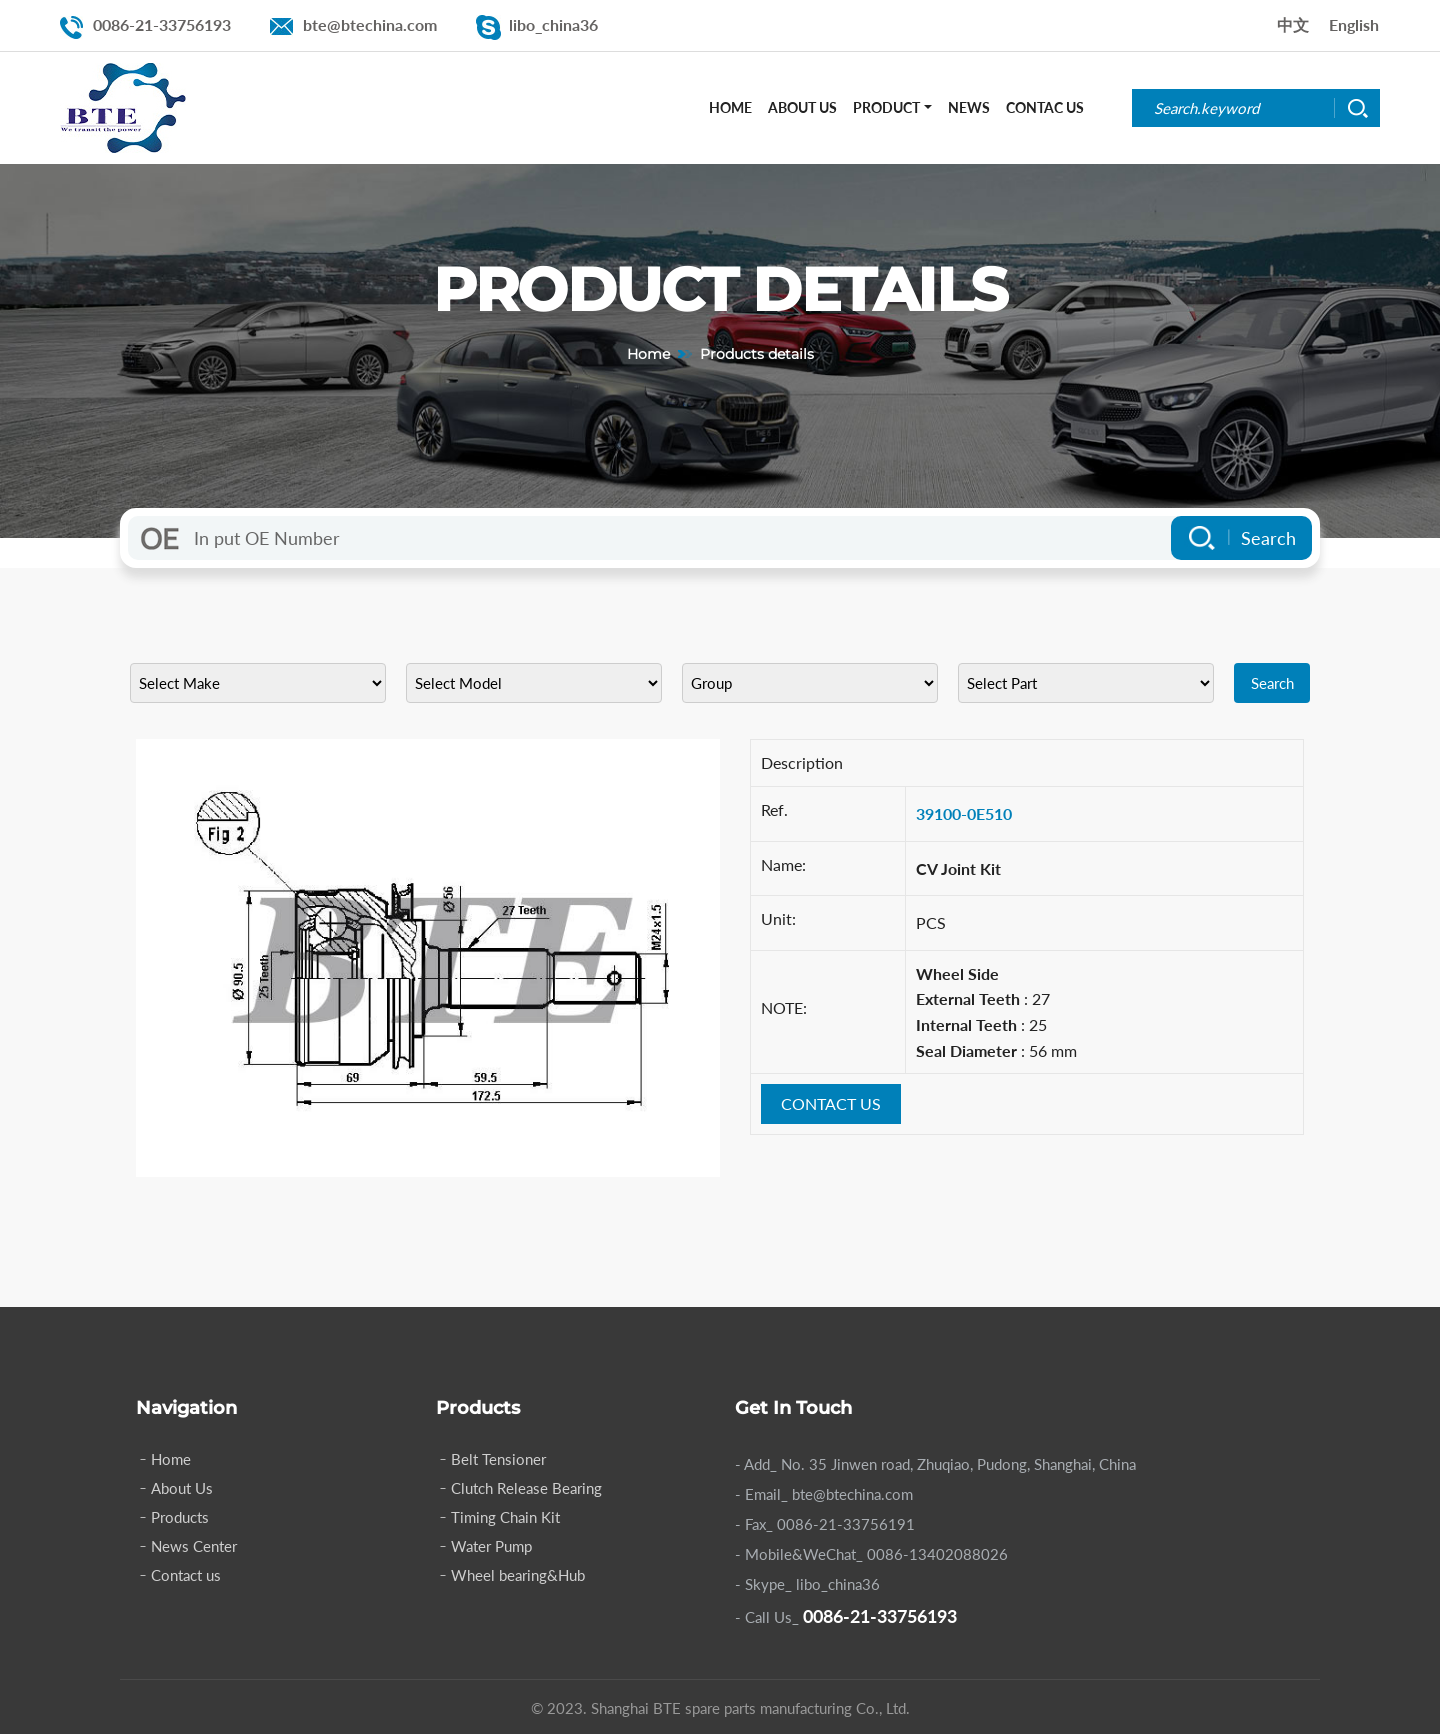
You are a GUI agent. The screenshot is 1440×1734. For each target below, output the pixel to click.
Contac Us (1045, 107)
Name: (783, 864)
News (969, 107)
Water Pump (491, 1546)
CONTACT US (831, 1103)
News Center (194, 1546)
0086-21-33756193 (162, 24)
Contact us (186, 1575)
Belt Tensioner (498, 1459)
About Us (802, 107)
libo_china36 (553, 24)
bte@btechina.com (370, 24)
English (1354, 24)
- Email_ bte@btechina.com (824, 1494)
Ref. (774, 809)
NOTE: (784, 1007)
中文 (1293, 24)
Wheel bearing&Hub (518, 1575)
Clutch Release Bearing (526, 1488)
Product (886, 107)
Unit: (778, 918)
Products (180, 1517)
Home (730, 107)
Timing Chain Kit (505, 1517)
